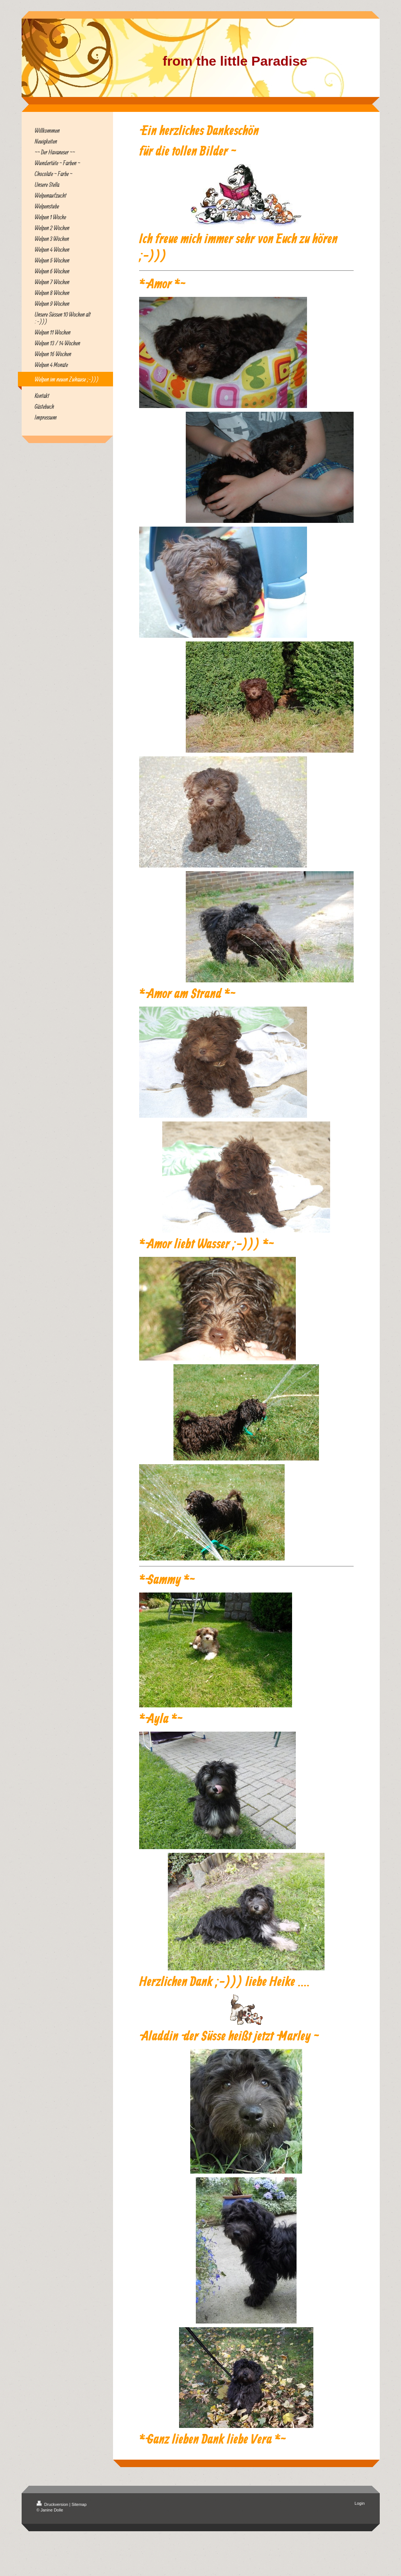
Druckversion (53, 2504)
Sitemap (79, 2504)
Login (360, 2503)
